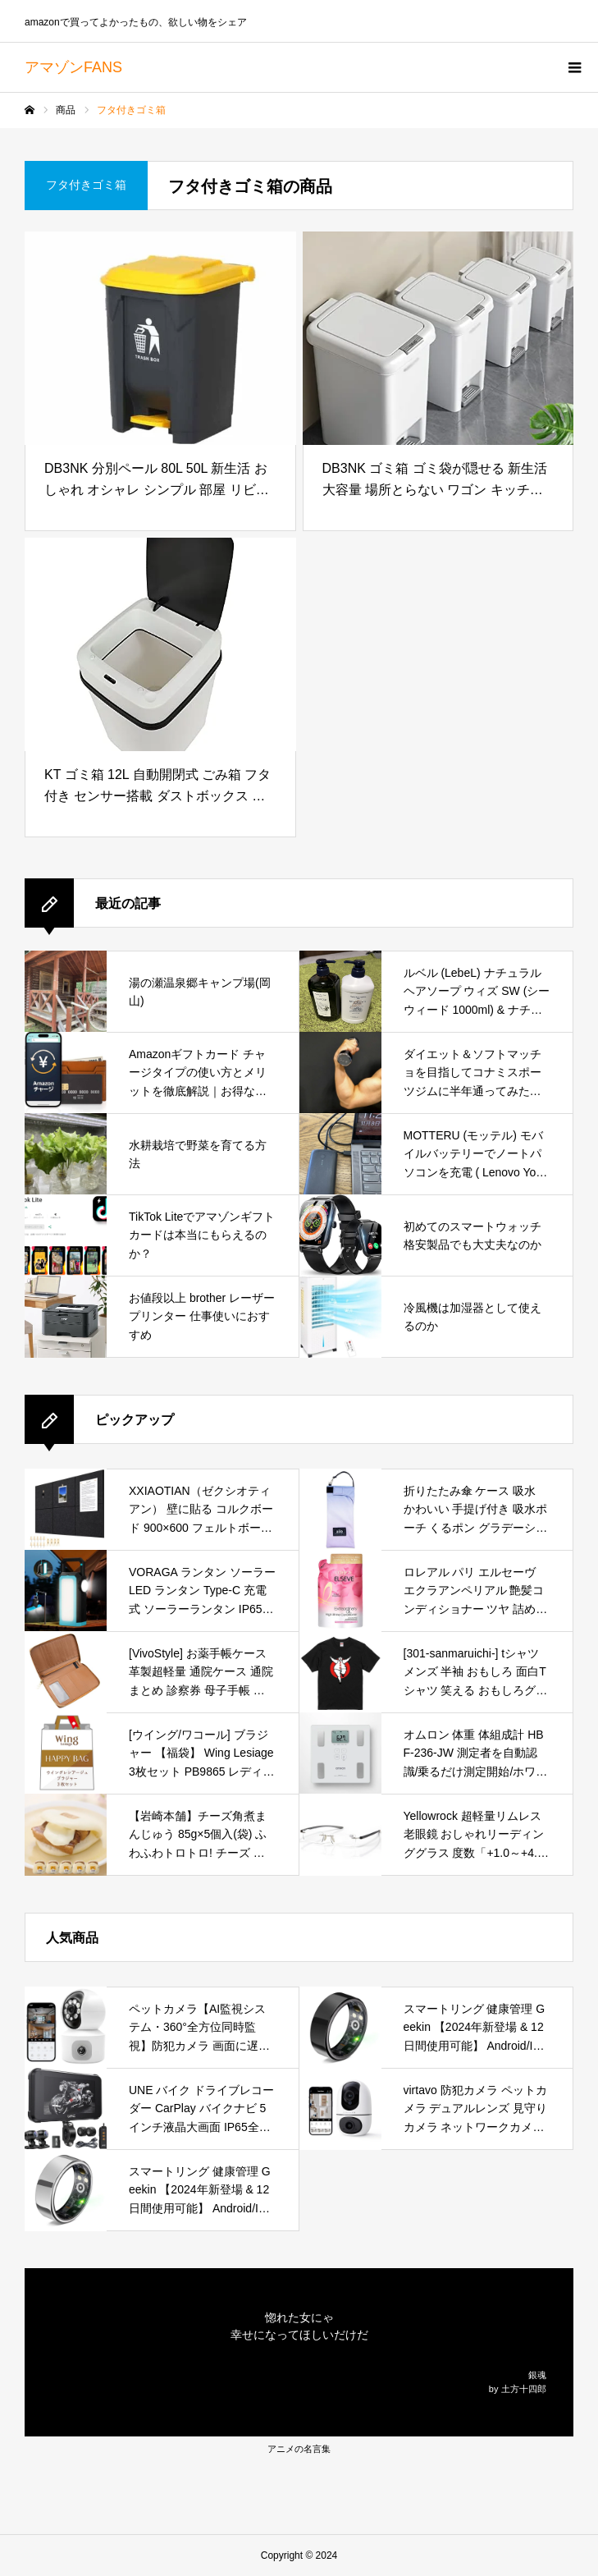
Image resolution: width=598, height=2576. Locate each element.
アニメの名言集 (299, 2449)
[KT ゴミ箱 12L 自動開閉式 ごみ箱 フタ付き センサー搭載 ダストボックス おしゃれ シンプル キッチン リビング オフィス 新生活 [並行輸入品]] (160, 644)
